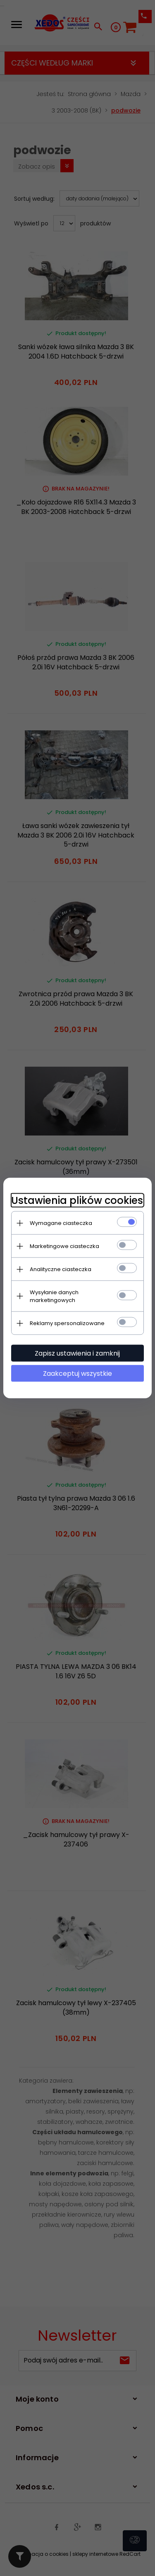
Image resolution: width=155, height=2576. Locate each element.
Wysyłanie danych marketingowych (54, 1296)
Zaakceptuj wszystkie (77, 1373)
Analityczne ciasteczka (61, 1269)
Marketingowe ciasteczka (65, 1246)
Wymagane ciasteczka (61, 1223)
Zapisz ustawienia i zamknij (77, 1353)
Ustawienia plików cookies (77, 1200)
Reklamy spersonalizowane (67, 1323)
